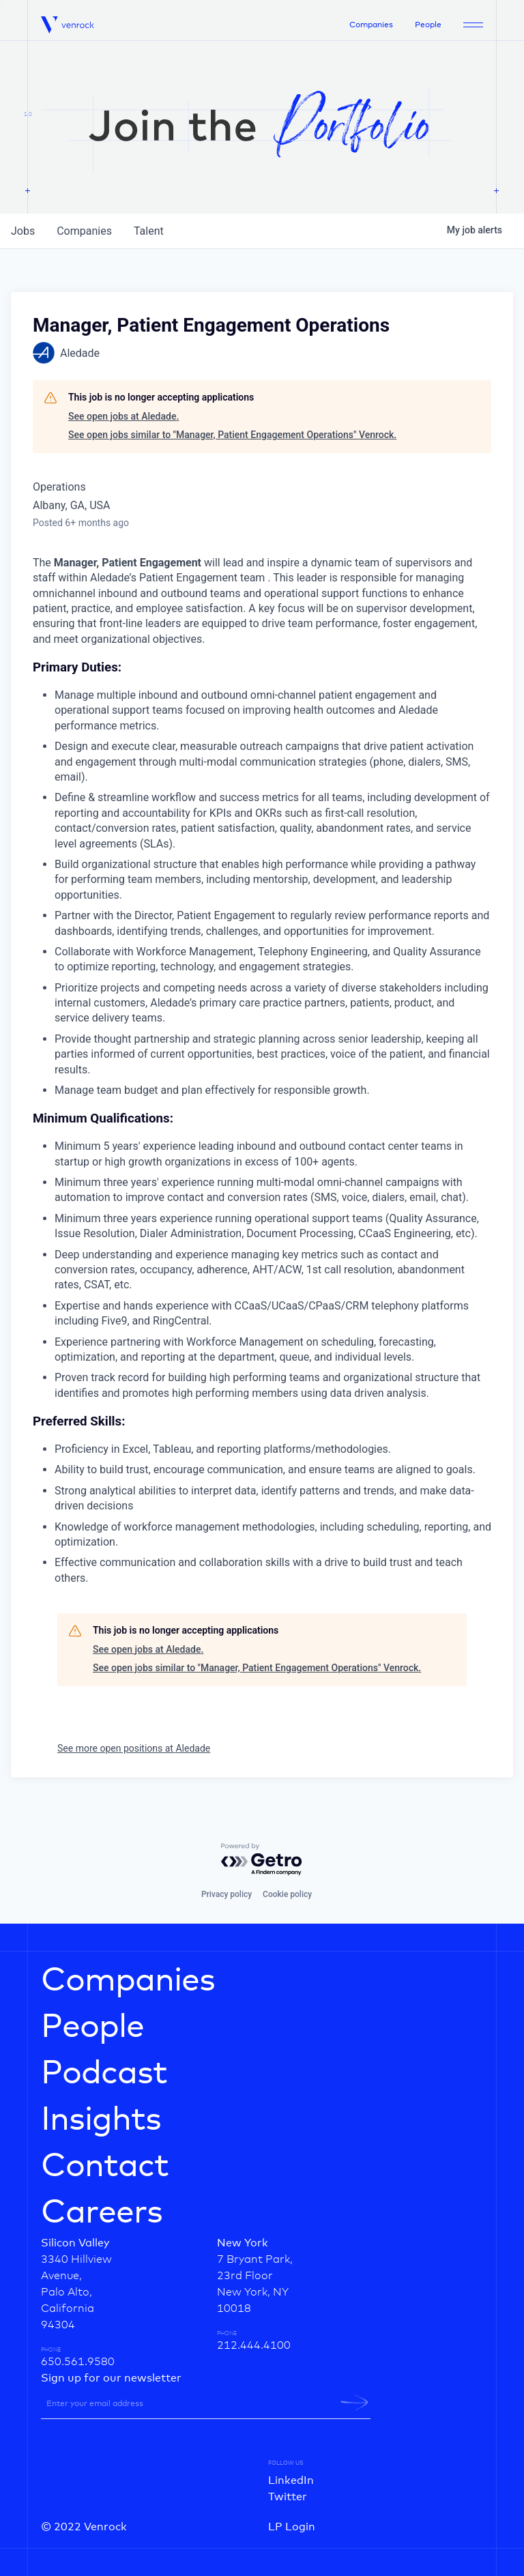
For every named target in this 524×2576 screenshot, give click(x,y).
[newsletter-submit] (354, 2402)
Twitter (287, 2496)
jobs (23, 231)
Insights (101, 2120)
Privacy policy (226, 1894)
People (428, 25)
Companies (371, 25)
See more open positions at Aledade (133, 1748)
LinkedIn (291, 2480)
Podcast (104, 2073)
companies (84, 231)
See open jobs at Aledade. (123, 416)
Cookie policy (287, 1894)
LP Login (291, 2526)
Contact (105, 2166)
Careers (101, 2213)
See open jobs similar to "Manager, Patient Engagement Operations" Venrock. (232, 434)
